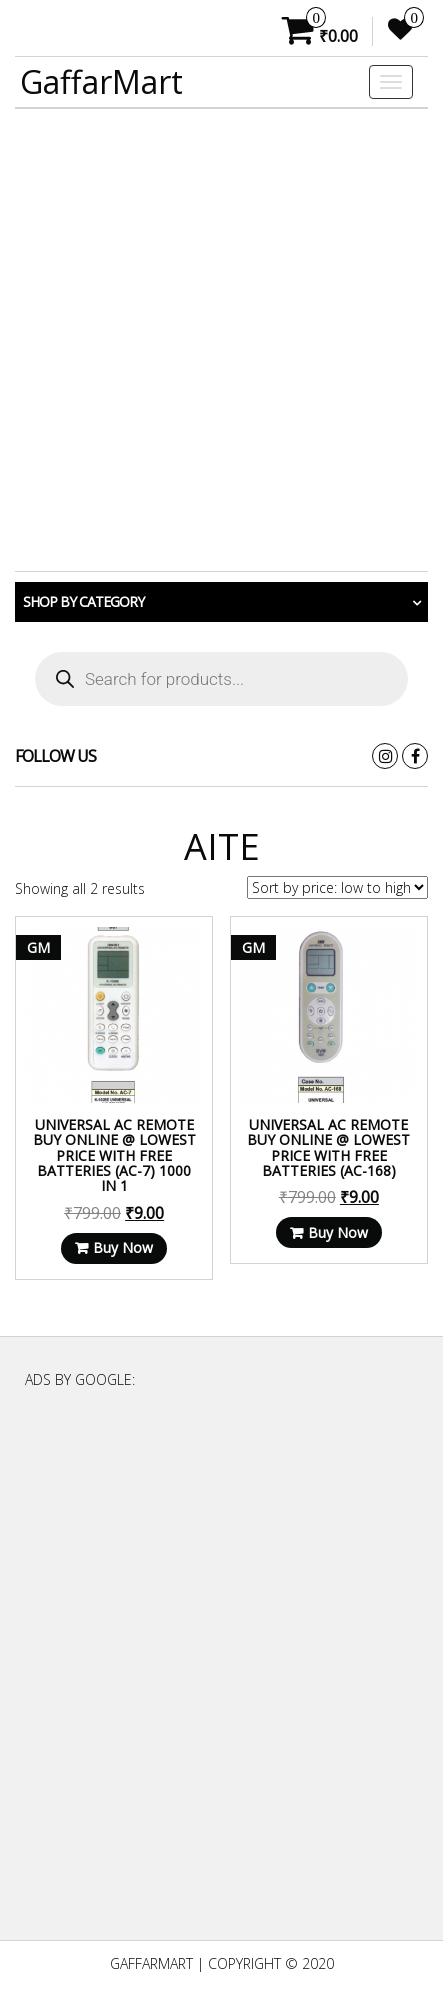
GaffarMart (101, 81)
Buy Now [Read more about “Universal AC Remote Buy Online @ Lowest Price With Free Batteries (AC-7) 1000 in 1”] (123, 1247)
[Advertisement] (221, 340)
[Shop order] (337, 887)
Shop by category (83, 601)
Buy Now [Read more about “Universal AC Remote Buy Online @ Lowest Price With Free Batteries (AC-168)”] (338, 1232)
